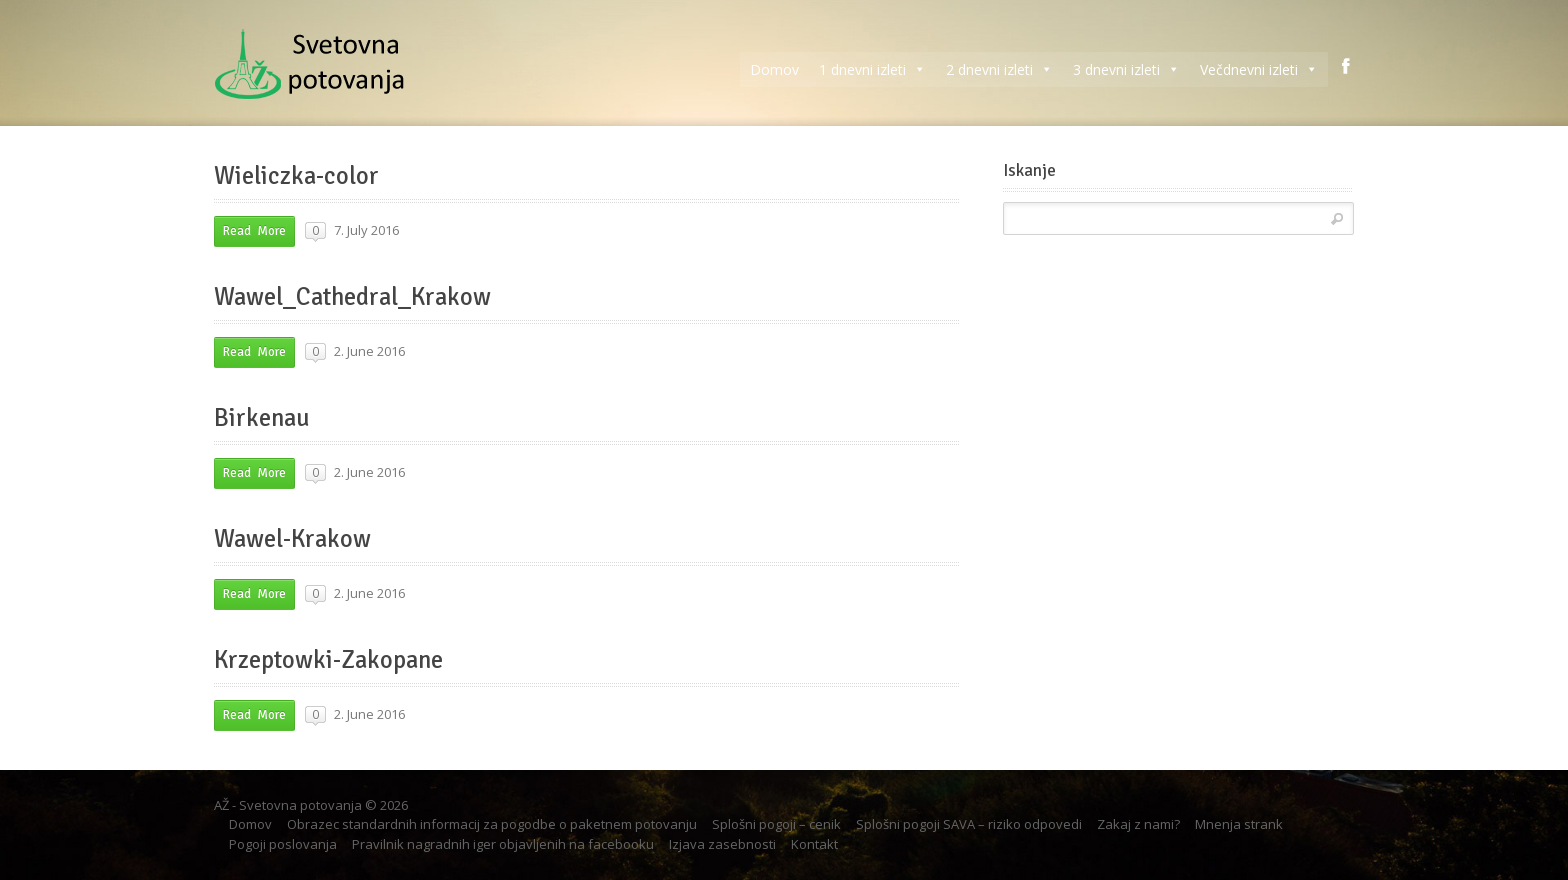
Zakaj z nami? (1138, 824)
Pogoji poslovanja (283, 844)
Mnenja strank (1239, 824)
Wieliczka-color (296, 176)
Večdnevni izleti (1259, 69)
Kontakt (814, 844)
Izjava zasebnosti (722, 844)
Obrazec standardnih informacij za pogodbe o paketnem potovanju (492, 824)
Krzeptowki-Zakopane (328, 660)
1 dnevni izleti (872, 69)
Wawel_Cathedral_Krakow (352, 297)
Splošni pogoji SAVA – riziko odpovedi (969, 824)
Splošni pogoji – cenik (776, 824)
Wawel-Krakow (292, 539)
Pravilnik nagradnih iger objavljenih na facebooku (503, 844)
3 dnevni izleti (1126, 69)
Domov (774, 69)
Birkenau (262, 418)
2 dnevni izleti (999, 69)
